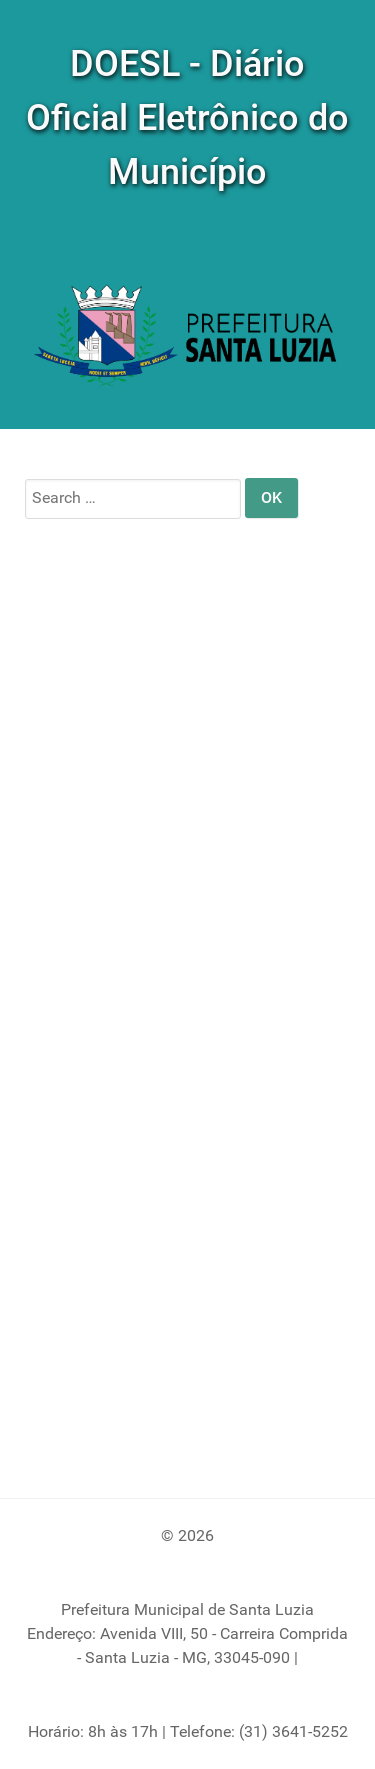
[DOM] (187, 337)
